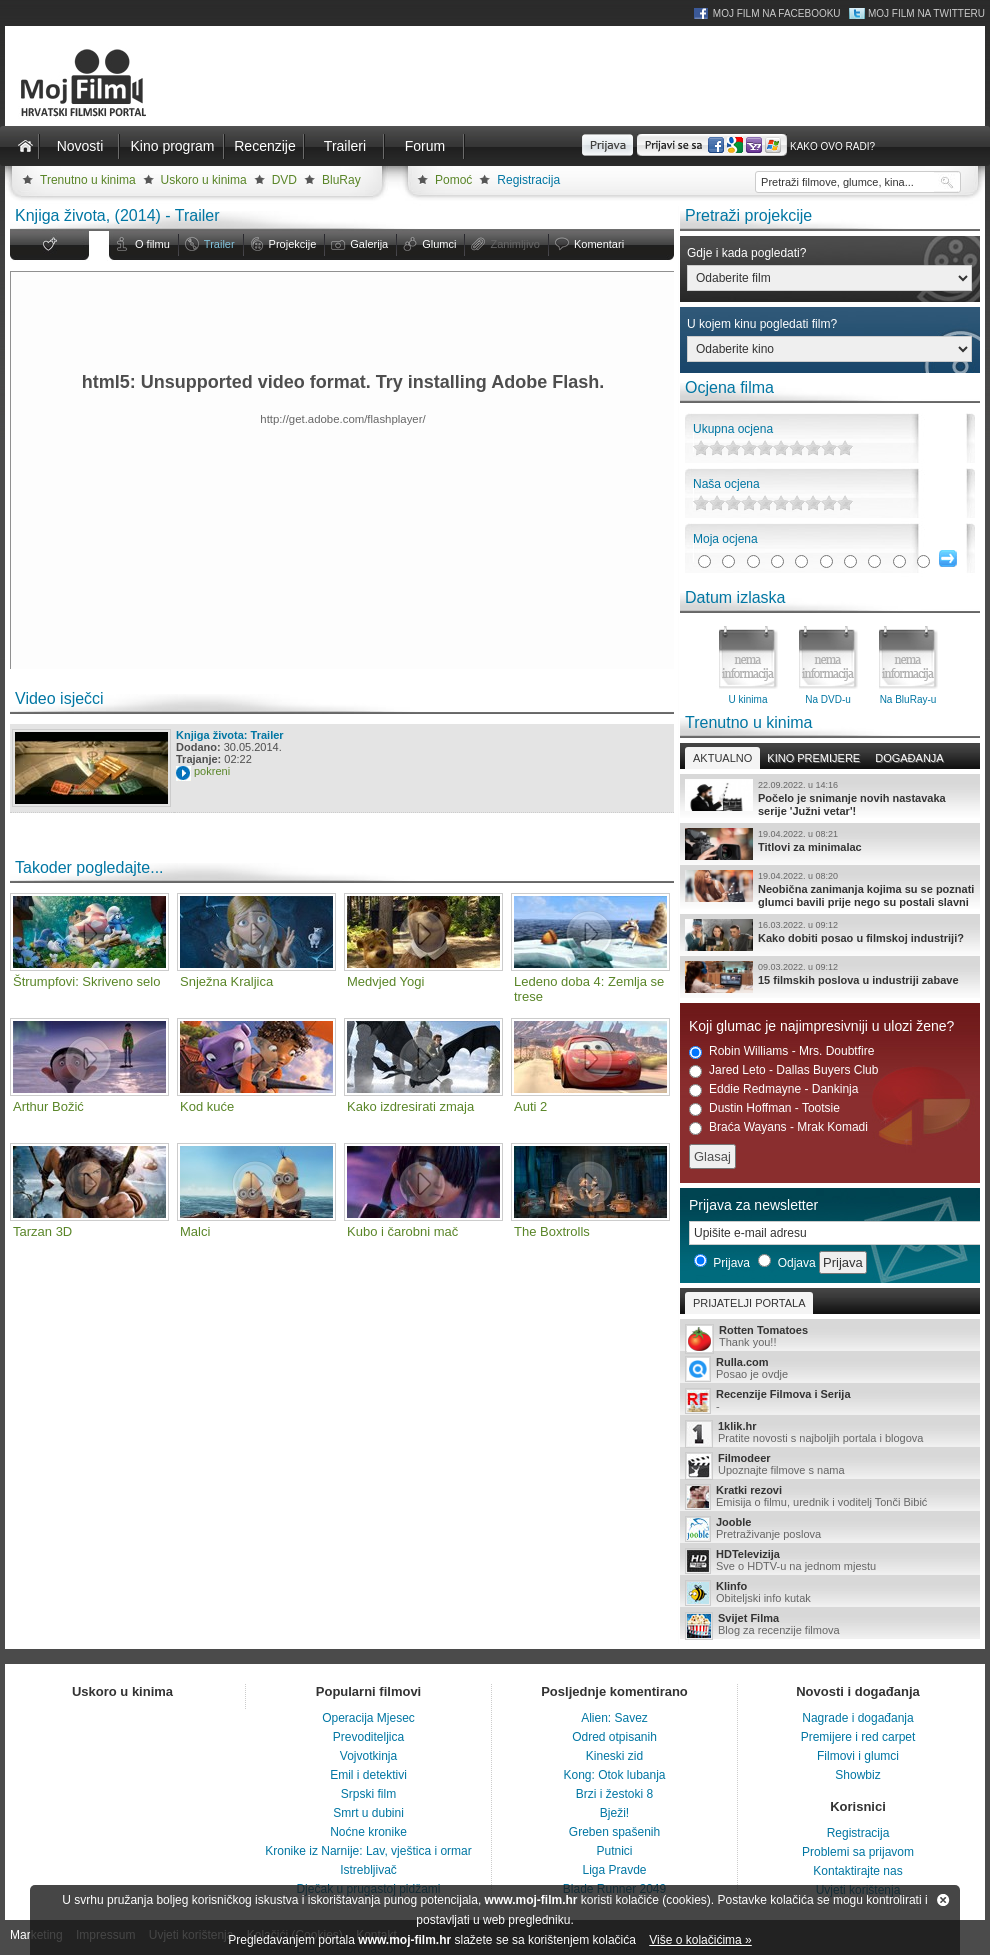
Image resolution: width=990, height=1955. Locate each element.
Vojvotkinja (368, 1756)
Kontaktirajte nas (857, 1871)
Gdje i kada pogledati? (746, 253)
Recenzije (264, 146)
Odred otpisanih (614, 1737)
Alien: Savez (614, 1718)
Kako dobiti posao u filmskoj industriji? (830, 935)
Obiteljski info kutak (830, 1593)
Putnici (614, 1851)
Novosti (80, 146)
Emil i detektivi (368, 1775)
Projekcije (293, 244)
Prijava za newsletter (753, 1205)
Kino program (172, 146)
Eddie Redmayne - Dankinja (773, 1089)
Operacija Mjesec (368, 1718)
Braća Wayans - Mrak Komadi (778, 1127)
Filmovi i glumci (858, 1756)
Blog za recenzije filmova (830, 1625)
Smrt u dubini (368, 1813)
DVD (284, 180)
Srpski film (368, 1794)
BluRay (341, 180)
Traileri (345, 146)
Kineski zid (614, 1756)
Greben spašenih (614, 1832)
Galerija (369, 244)
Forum (425, 146)
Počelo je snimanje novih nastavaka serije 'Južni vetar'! (830, 798)
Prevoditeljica (368, 1737)
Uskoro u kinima (204, 180)
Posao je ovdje (830, 1369)
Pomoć (453, 180)
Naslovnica (25, 146)
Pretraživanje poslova (830, 1529)
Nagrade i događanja (857, 1718)
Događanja (909, 758)
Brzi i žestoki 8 (614, 1794)
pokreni (212, 771)
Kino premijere (813, 758)
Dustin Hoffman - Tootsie (764, 1108)
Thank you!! (830, 1337)
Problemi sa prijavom (858, 1852)
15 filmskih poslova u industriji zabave (830, 977)
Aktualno (722, 758)
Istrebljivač (368, 1870)
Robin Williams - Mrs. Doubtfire (781, 1051)
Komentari (599, 244)
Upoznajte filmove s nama (830, 1465)
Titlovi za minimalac (830, 844)
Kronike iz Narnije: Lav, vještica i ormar (368, 1851)
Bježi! (614, 1813)
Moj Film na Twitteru (926, 13)
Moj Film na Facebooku (777, 13)
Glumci (439, 244)
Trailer (219, 244)
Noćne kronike (368, 1832)
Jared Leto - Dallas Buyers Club (783, 1070)
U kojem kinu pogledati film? (762, 324)
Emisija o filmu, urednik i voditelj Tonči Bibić (830, 1497)
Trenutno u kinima (88, 180)
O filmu (152, 244)
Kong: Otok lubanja (614, 1775)
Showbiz (857, 1775)
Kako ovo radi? (832, 146)
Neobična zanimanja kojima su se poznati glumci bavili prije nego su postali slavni (830, 889)
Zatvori (943, 1900)
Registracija (528, 180)
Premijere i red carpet (858, 1737)
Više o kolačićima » (700, 1940)
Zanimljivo (515, 244)
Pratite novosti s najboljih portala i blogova (830, 1433)
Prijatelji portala (749, 1303)
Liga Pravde (614, 1870)
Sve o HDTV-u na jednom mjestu (830, 1561)
